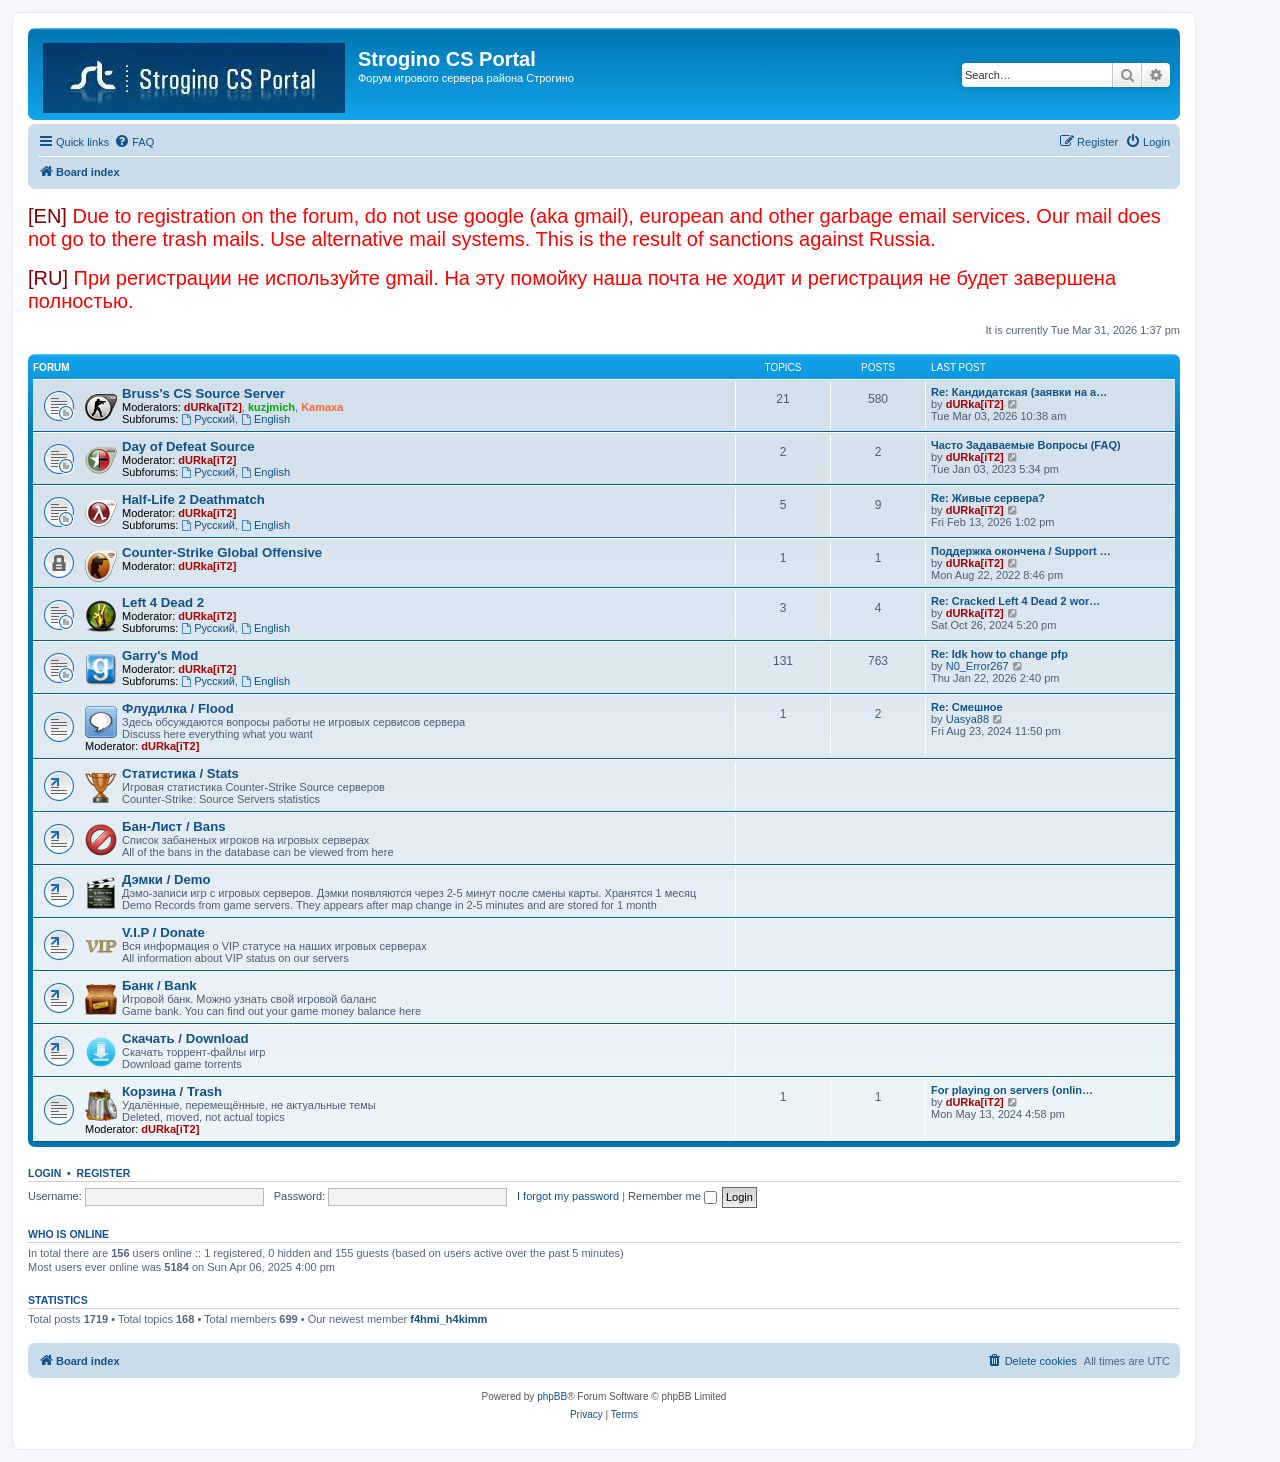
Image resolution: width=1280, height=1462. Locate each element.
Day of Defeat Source (188, 446)
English (265, 419)
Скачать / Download (185, 1038)
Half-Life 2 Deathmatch (193, 499)
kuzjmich (271, 407)
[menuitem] (134, 142)
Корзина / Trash (172, 1091)
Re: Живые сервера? (988, 498)
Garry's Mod (160, 655)
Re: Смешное (967, 707)
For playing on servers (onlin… (1012, 1090)
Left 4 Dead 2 (163, 602)
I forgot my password (568, 1196)
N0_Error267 (977, 666)
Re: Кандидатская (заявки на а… (1019, 392)
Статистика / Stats (180, 773)
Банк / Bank (159, 985)
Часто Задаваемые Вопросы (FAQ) (1026, 445)
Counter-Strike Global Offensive (222, 552)
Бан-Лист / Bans (174, 826)
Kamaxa (322, 407)
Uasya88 (967, 719)
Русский (208, 419)
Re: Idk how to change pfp (999, 654)
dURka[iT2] (213, 407)
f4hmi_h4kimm (448, 1319)
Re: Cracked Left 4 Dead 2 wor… (1015, 601)
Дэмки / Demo (166, 879)
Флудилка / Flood (178, 708)
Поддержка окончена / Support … (1021, 551)
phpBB (552, 1396)
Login (44, 1173)
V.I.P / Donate (163, 932)
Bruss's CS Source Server (203, 393)
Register (104, 1173)
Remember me (672, 1196)
